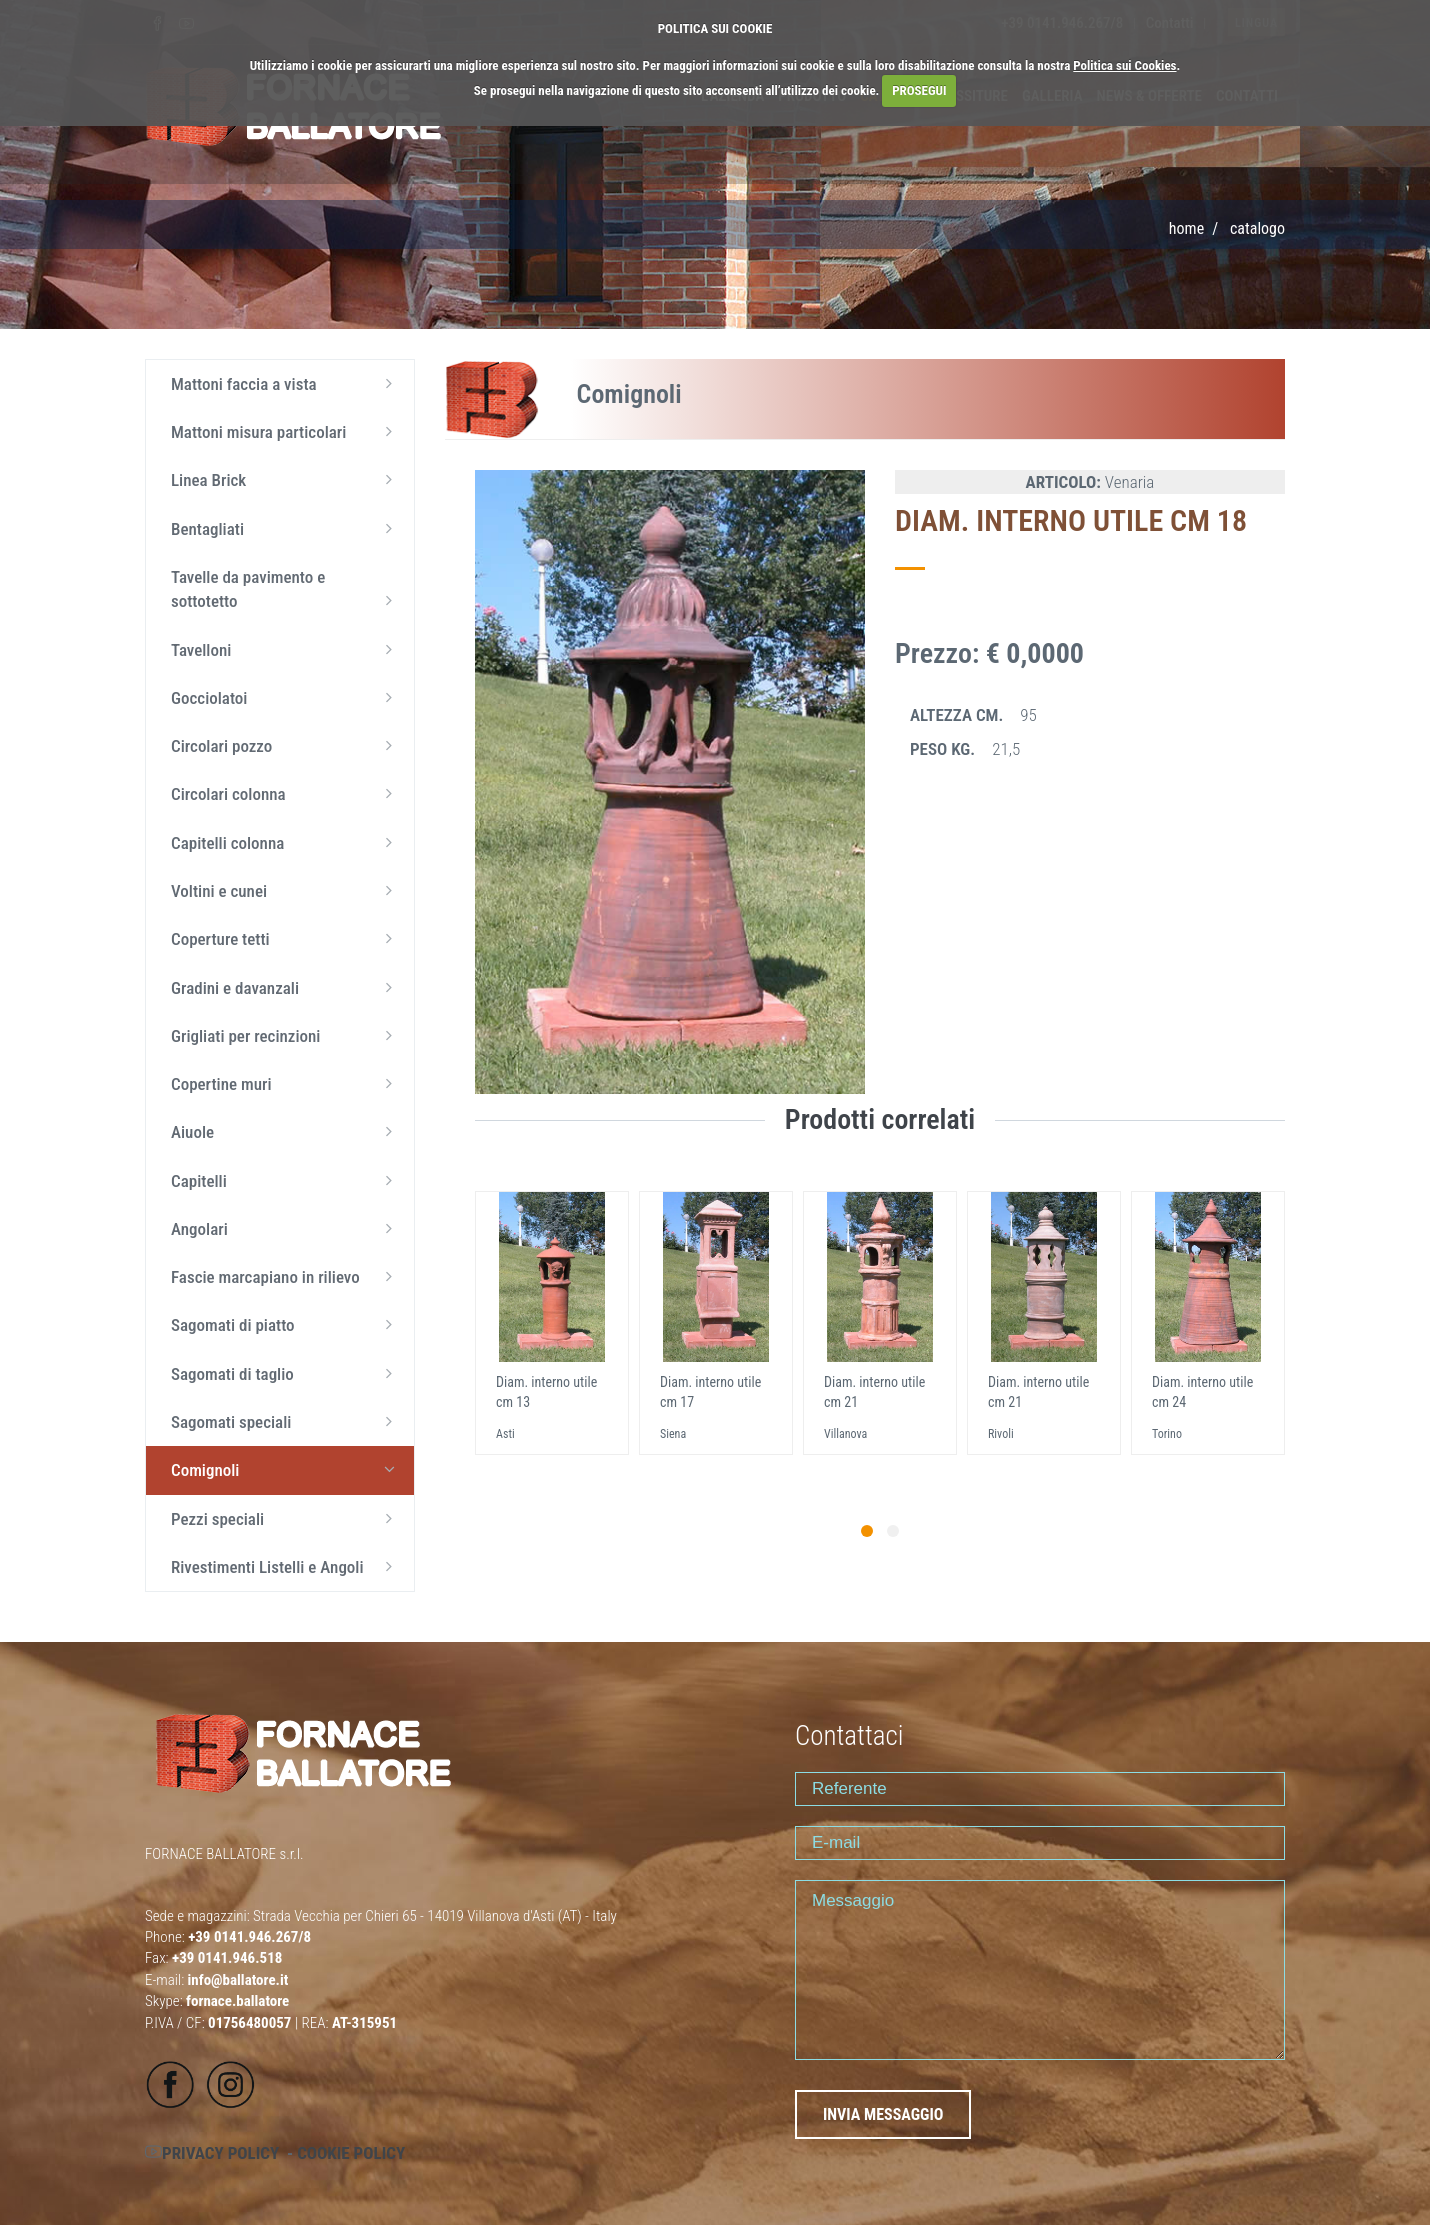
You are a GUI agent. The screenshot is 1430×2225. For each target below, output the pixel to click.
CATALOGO (1257, 228)
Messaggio (1040, 1970)
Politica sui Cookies (1124, 65)
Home (1186, 228)
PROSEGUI (919, 90)
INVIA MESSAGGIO (883, 2114)
